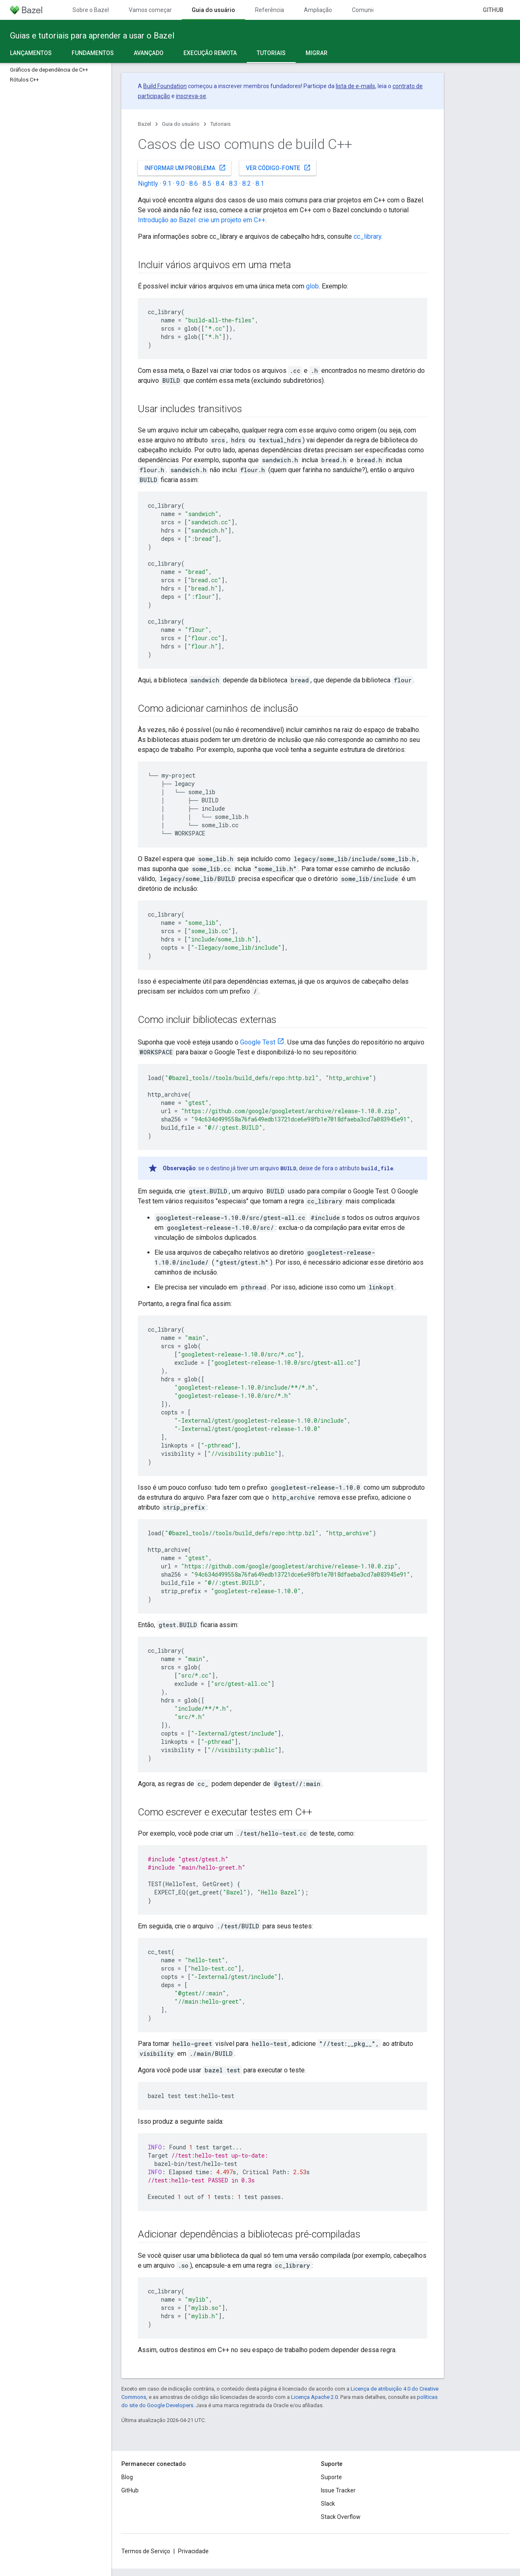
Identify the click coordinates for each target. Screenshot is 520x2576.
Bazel (144, 124)
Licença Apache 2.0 (314, 2397)
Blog (127, 2477)
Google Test (257, 1042)
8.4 (220, 183)
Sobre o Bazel (90, 10)
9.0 (180, 183)
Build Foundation (165, 86)
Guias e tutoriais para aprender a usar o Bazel (92, 36)
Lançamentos (31, 53)
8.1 (259, 183)
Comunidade (368, 10)
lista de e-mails (355, 86)
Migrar (316, 53)
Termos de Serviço (145, 2551)
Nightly (148, 183)
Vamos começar (150, 10)
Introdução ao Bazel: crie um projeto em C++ (201, 220)
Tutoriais (220, 124)
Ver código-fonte (278, 167)
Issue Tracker (338, 2490)
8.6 (193, 183)
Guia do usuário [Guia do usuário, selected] (213, 10)
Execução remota (210, 53)
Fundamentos (93, 53)
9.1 (167, 183)
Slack (328, 2503)
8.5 (206, 183)
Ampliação (318, 10)
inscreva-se (191, 96)
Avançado (149, 53)
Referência (269, 10)
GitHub (493, 10)
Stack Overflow (341, 2517)
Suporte (331, 2477)
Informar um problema (185, 167)
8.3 (233, 183)
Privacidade (193, 2551)
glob (312, 286)
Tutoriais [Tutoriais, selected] (271, 53)
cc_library (367, 236)
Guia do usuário (181, 124)
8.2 (246, 183)
